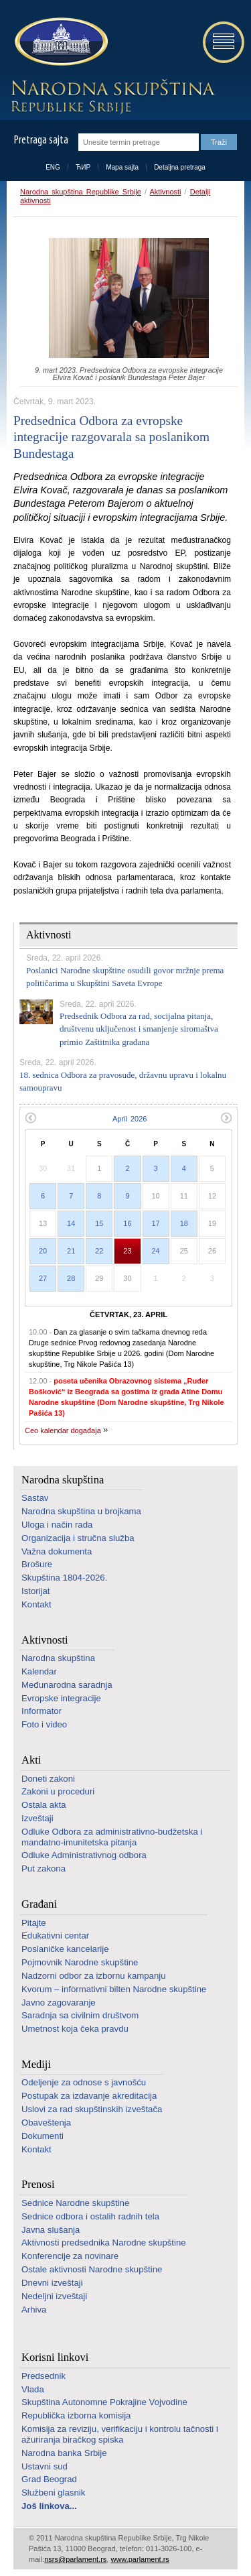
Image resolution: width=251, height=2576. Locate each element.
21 (71, 1251)
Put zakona (43, 1868)
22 (99, 1251)
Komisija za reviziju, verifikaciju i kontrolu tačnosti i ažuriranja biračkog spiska (119, 2434)
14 (71, 1223)
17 (156, 1223)
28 (71, 1278)
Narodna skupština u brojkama (81, 1511)
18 (184, 1223)
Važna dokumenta (56, 1551)
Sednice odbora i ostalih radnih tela (90, 2216)
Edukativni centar (55, 1935)
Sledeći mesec (226, 1117)
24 (156, 1251)
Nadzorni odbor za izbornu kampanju (93, 1976)
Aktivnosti (165, 192)
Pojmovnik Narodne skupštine (79, 1962)
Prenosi (38, 2184)
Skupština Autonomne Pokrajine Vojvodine (104, 2402)
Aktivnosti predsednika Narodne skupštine (103, 2242)
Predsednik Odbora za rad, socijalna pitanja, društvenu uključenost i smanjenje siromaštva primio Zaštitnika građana (139, 1029)
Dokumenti (42, 2136)
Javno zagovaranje (58, 2003)
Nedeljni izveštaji (54, 2296)
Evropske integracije (61, 1698)
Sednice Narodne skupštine (75, 2203)
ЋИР (83, 167)
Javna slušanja (50, 2230)
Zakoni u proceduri (57, 1791)
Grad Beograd (49, 2479)
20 (43, 1251)
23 (127, 1251)
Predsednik (43, 2376)
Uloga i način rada (56, 1525)
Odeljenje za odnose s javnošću (83, 2082)
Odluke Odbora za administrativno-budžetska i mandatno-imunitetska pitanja (111, 1837)
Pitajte (33, 1923)
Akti (31, 1760)
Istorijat (35, 1591)
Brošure (36, 1564)
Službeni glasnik (53, 2493)
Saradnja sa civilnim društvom (80, 2015)
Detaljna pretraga (179, 167)
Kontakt (36, 1604)
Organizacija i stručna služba (78, 1538)
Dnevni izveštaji (52, 2283)
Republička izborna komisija (76, 2415)
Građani (39, 1904)
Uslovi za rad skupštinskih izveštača (91, 2109)
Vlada (32, 2389)
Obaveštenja (46, 2123)
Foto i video (44, 1724)
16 (127, 1223)
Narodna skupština (62, 1479)
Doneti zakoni (48, 1779)
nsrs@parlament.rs (75, 2559)
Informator (41, 1711)
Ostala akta (43, 1805)
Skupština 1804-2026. (64, 1578)
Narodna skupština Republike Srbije (80, 192)
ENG (53, 167)
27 (43, 1278)
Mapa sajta (122, 167)
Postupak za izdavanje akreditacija (89, 2096)
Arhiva (33, 2310)
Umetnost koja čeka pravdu (75, 2029)
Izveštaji (37, 1818)
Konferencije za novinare (69, 2256)
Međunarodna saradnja (66, 1685)
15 (99, 1223)
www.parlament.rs (139, 2559)
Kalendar (39, 1671)
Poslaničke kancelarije (64, 1949)
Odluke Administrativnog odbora (84, 1855)
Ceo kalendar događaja (63, 1430)
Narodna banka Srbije (64, 2453)
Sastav (34, 1498)
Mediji (36, 2064)
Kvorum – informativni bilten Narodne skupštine (113, 1989)
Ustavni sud (44, 2466)
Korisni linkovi (54, 2357)
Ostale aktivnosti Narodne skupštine (91, 2269)
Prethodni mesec (30, 1117)
